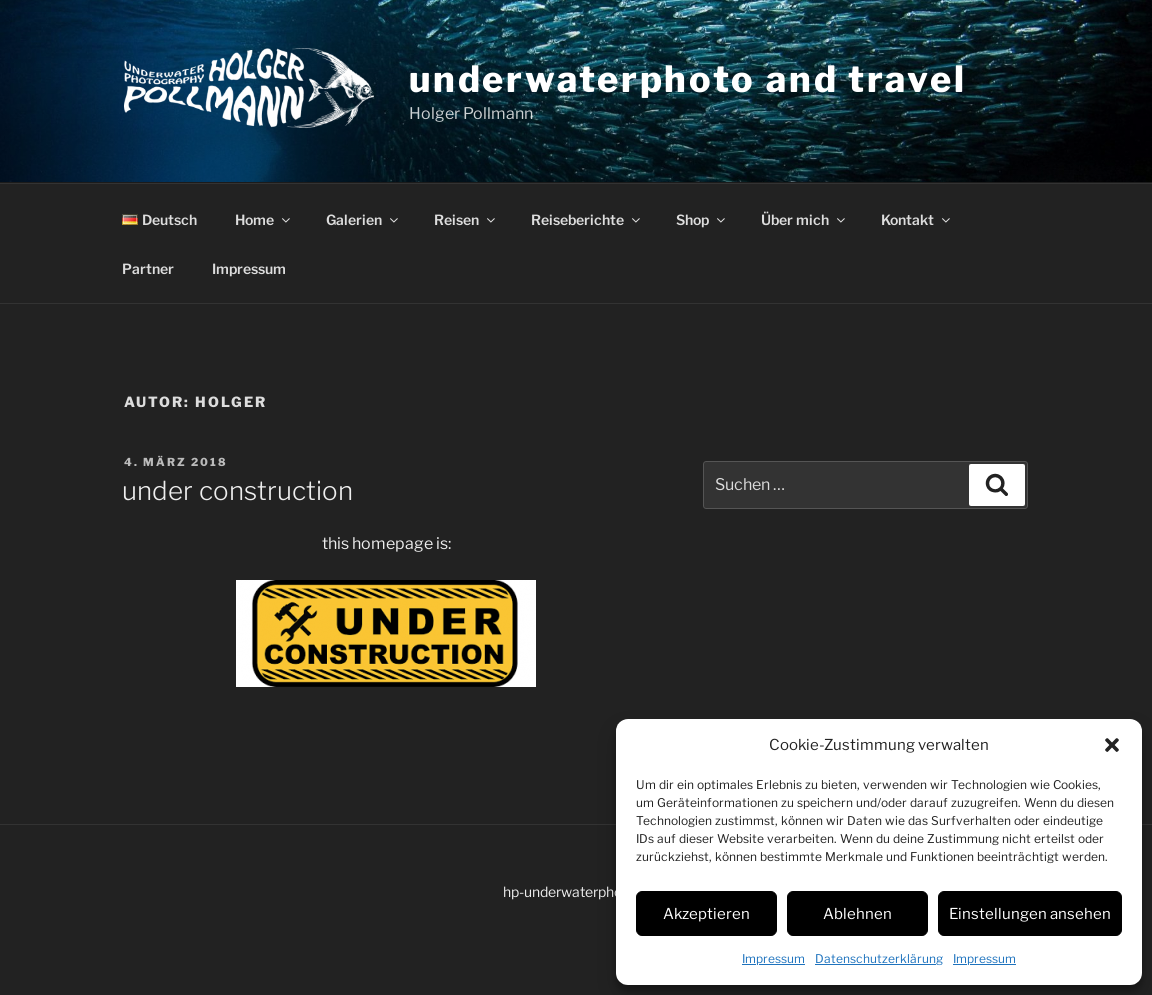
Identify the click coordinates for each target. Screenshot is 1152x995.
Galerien (363, 219)
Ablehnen (857, 914)
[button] (1112, 745)
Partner (148, 268)
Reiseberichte (587, 219)
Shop (702, 219)
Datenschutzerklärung (879, 958)
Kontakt (917, 219)
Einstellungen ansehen (1030, 914)
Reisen (466, 219)
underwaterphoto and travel (688, 79)
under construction (237, 490)
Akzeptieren (706, 914)
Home (264, 219)
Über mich (804, 219)
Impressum (773, 958)
